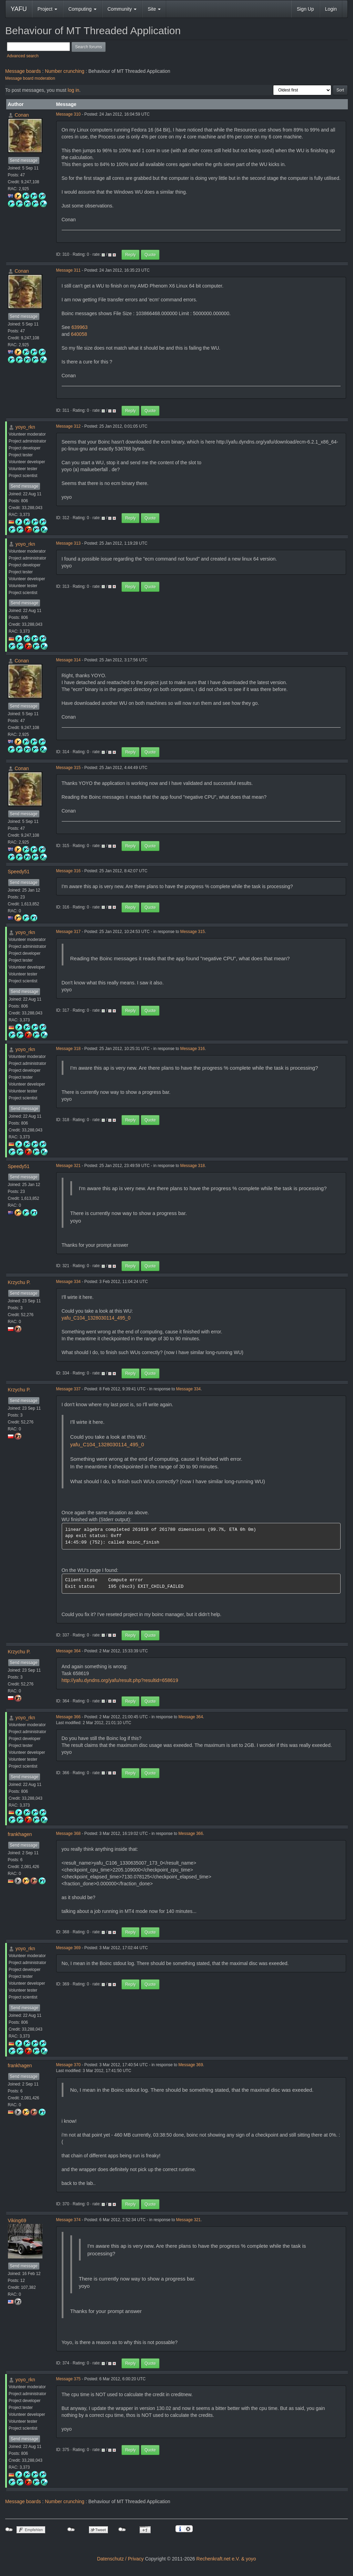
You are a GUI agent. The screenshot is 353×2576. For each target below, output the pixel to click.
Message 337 (68, 1389)
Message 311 (68, 270)
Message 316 (68, 870)
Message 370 (68, 2064)
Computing (82, 9)
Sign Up (305, 9)
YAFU (19, 9)
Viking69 (17, 2220)
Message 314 (68, 660)
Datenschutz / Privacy (120, 2559)
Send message (24, 160)
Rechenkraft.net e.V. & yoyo (226, 2559)
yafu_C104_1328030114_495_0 (96, 1318)
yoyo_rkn (25, 427)
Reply (130, 254)
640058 (79, 334)
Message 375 (68, 2378)
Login (331, 9)
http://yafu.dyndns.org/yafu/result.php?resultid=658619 (120, 1680)
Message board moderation (30, 78)
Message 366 (68, 1716)
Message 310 (68, 114)
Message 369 (68, 1947)
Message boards (23, 71)
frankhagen (20, 1834)
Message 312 (68, 426)
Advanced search (23, 56)
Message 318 (68, 1048)
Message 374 (68, 2219)
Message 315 (68, 767)
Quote (150, 254)
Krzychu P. (19, 1282)
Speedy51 (19, 871)
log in (73, 90)
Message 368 (68, 1833)
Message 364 (68, 1651)
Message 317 (68, 931)
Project (47, 9)
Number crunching (64, 71)
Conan (21, 115)
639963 (79, 327)
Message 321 (68, 1165)
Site (154, 9)
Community (122, 9)
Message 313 (68, 543)
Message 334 (68, 1281)
